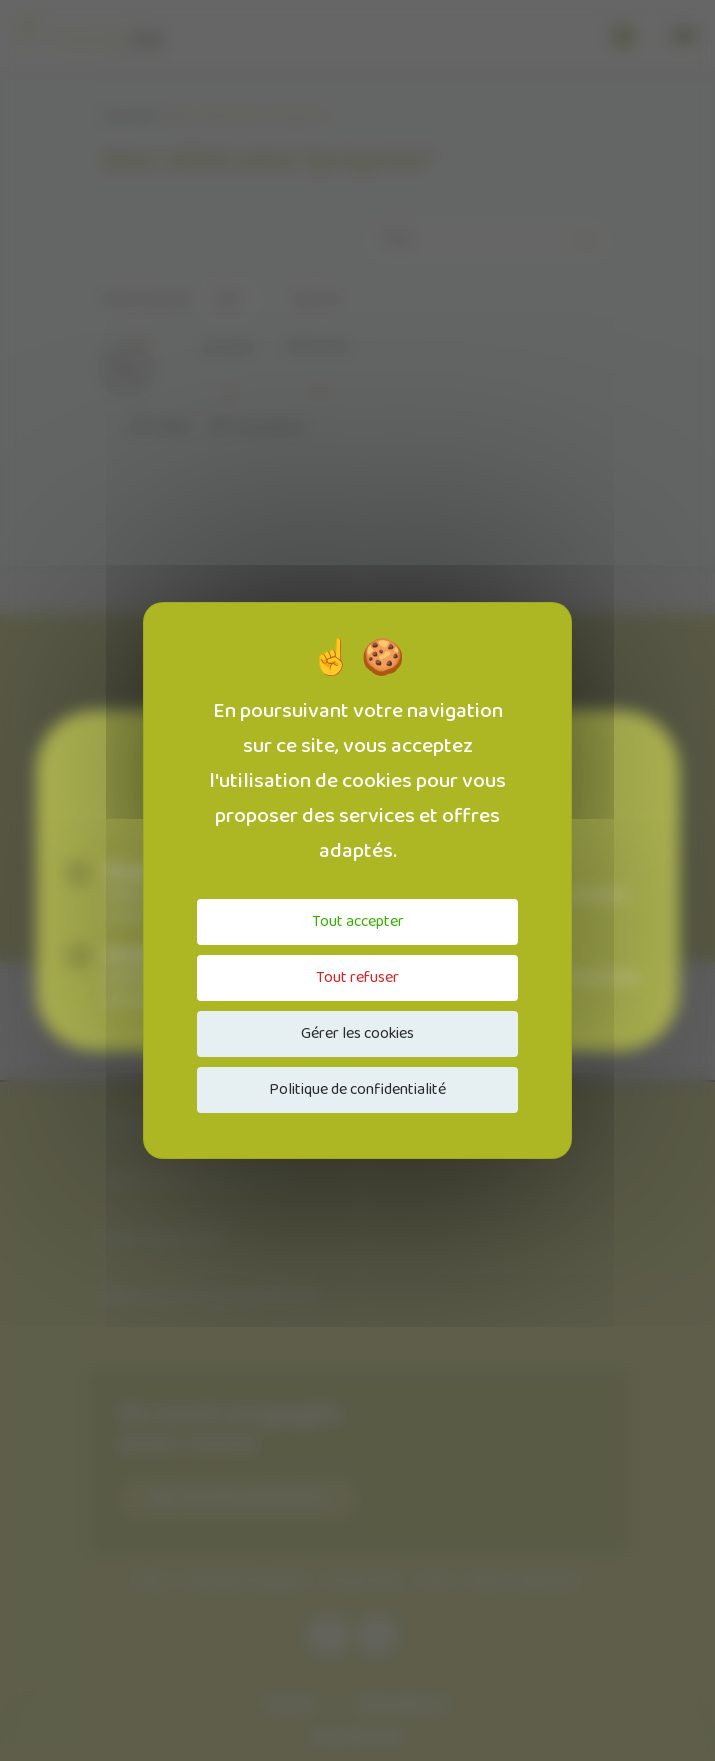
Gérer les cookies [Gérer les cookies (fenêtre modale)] (357, 1033)
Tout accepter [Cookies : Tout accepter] (358, 921)
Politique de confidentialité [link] (357, 1089)
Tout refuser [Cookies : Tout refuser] (357, 977)
